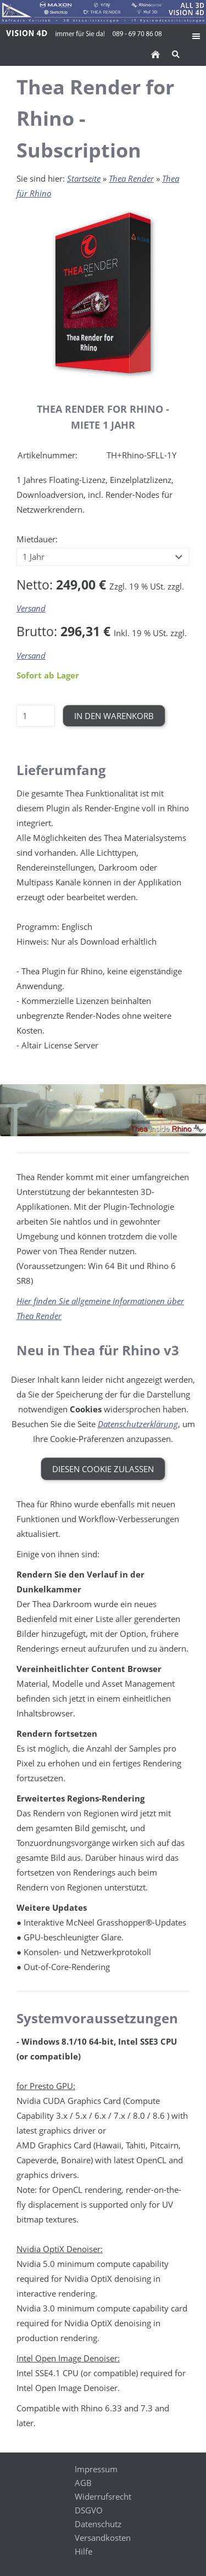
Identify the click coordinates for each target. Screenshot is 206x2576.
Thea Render (131, 178)
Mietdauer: (37, 539)
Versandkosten (103, 2537)
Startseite (84, 178)
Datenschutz (98, 2523)
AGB (83, 2482)
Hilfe (83, 2551)
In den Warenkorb (114, 715)
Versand (31, 608)
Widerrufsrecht (103, 2496)
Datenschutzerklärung (138, 1423)
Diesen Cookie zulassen (103, 1468)
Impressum (96, 2468)
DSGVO (89, 2510)
